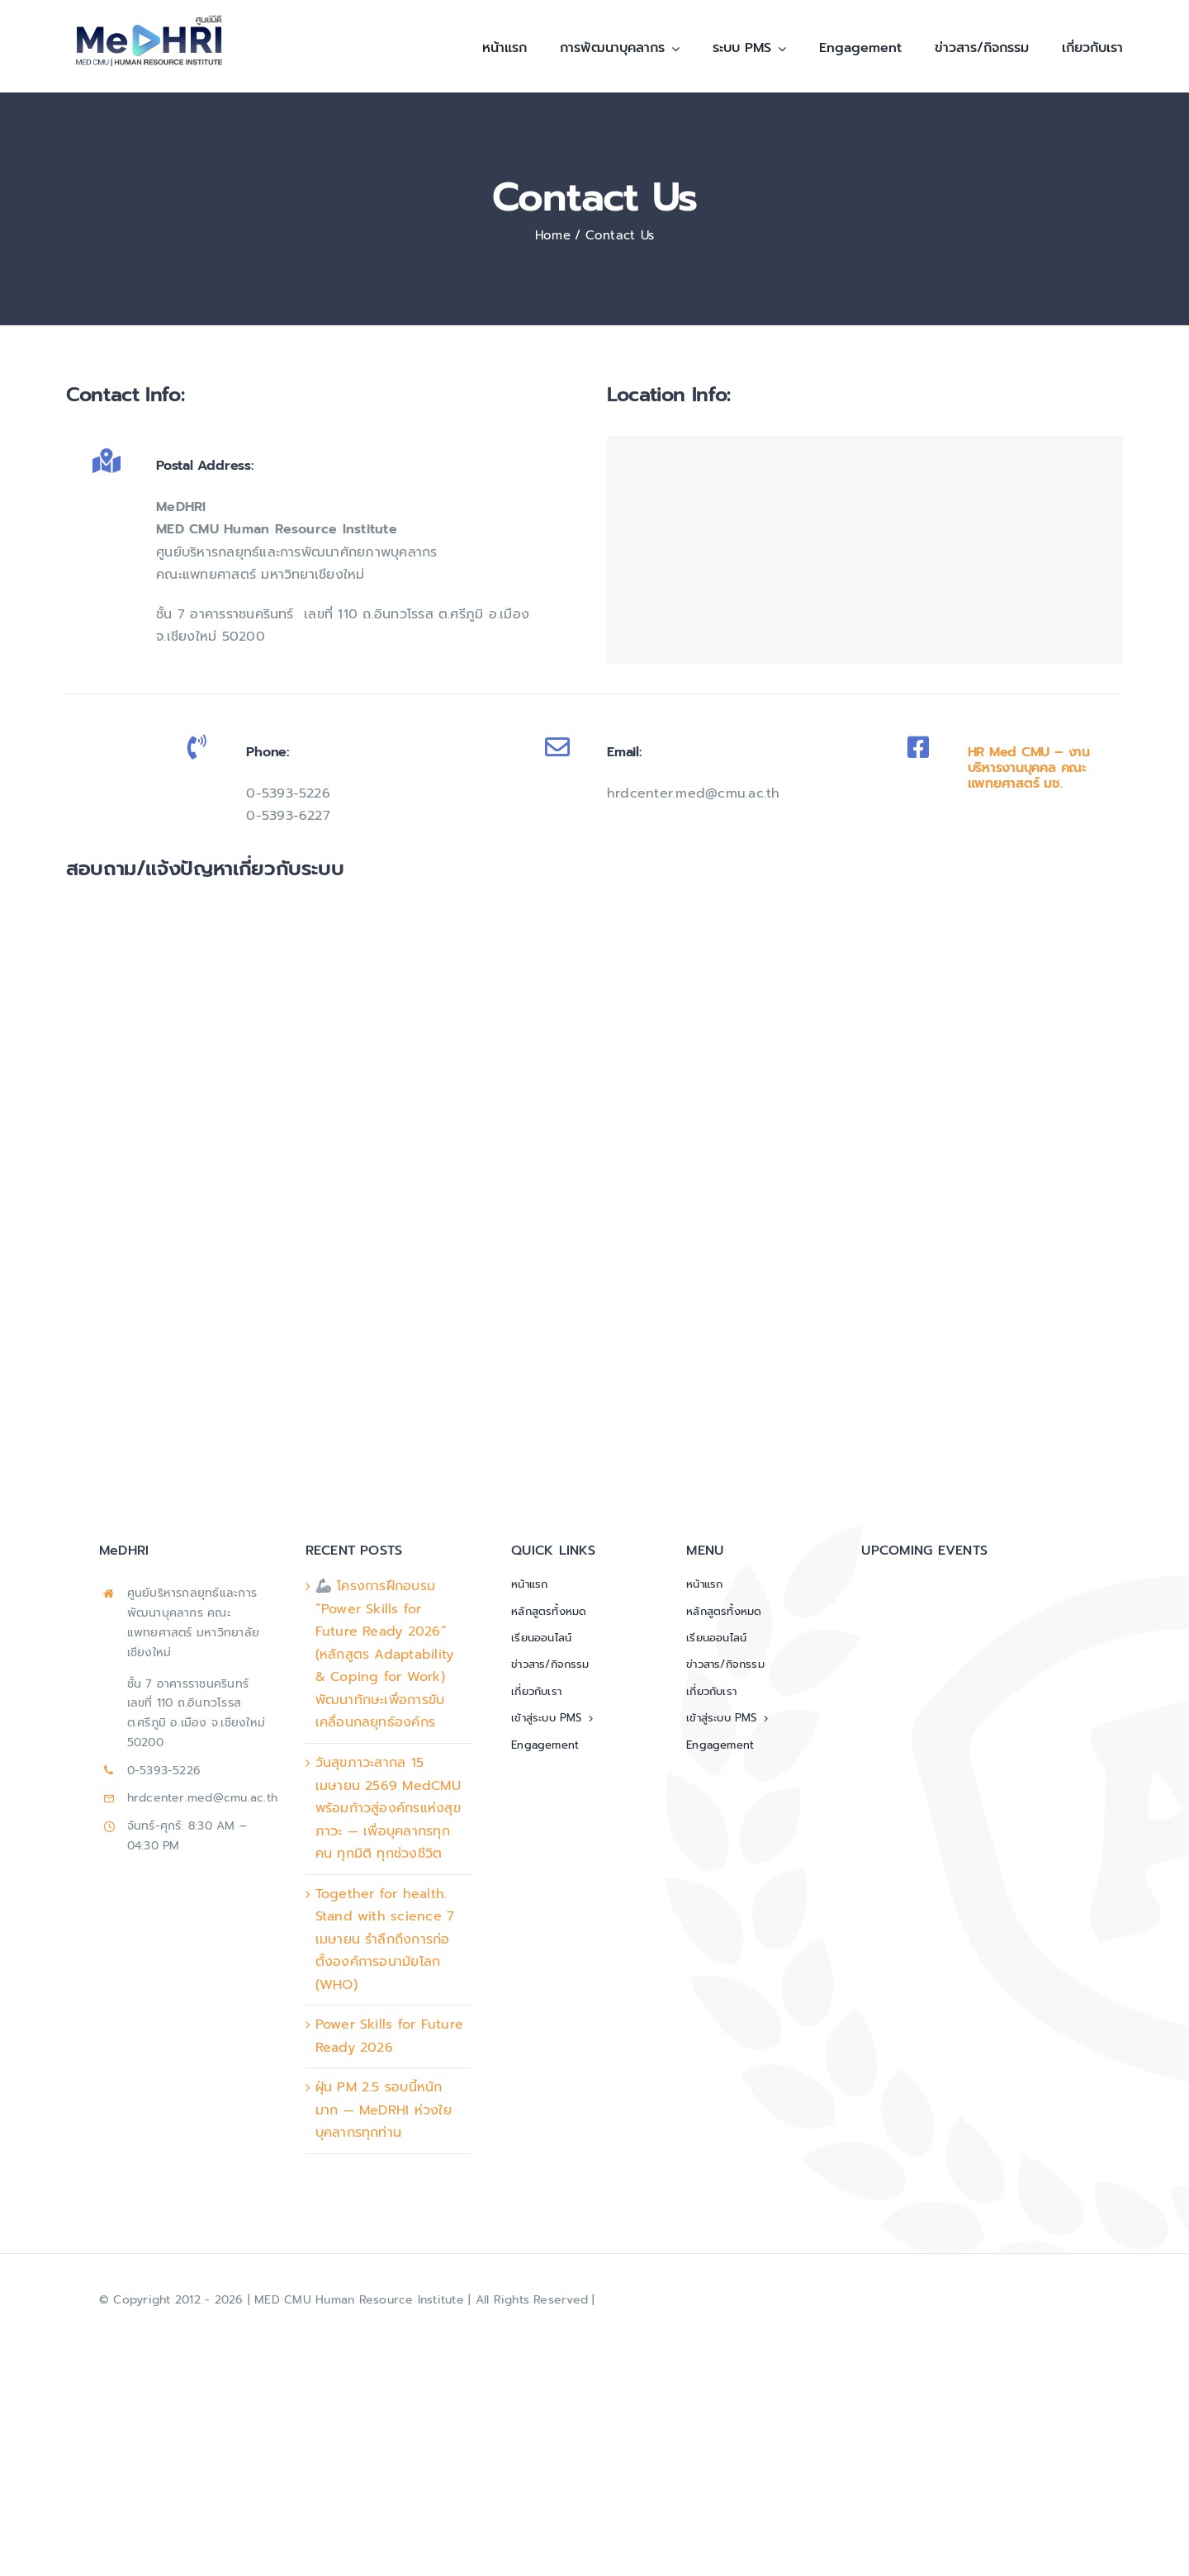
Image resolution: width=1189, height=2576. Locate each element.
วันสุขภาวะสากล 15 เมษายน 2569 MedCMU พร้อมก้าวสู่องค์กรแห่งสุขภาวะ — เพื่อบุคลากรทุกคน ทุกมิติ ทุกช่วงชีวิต (388, 1808)
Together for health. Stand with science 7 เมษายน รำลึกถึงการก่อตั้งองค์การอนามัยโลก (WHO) (385, 1939)
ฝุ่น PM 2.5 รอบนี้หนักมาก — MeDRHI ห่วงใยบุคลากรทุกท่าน (383, 2110)
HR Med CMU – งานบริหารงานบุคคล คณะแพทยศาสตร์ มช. (1029, 767)
